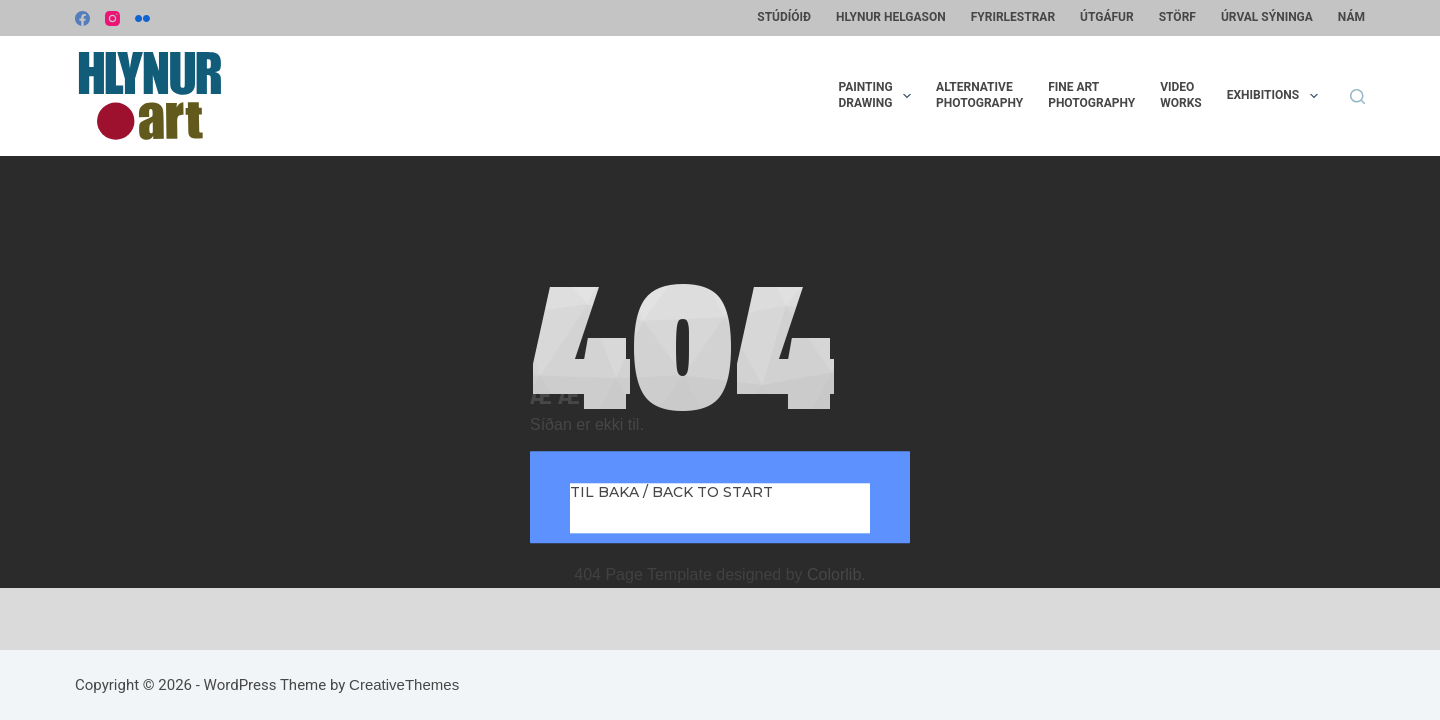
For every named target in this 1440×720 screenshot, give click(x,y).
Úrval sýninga (1267, 17)
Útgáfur (1107, 17)
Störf (1177, 17)
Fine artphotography (1091, 95)
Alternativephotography (979, 95)
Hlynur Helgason (891, 17)
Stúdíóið (784, 17)
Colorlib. (836, 574)
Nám (1351, 17)
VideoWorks (1180, 95)
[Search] (1357, 96)
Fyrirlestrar (1013, 17)
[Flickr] (142, 18)
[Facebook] (82, 18)
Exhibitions (1276, 96)
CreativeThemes (404, 684)
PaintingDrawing (878, 95)
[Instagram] (112, 18)
